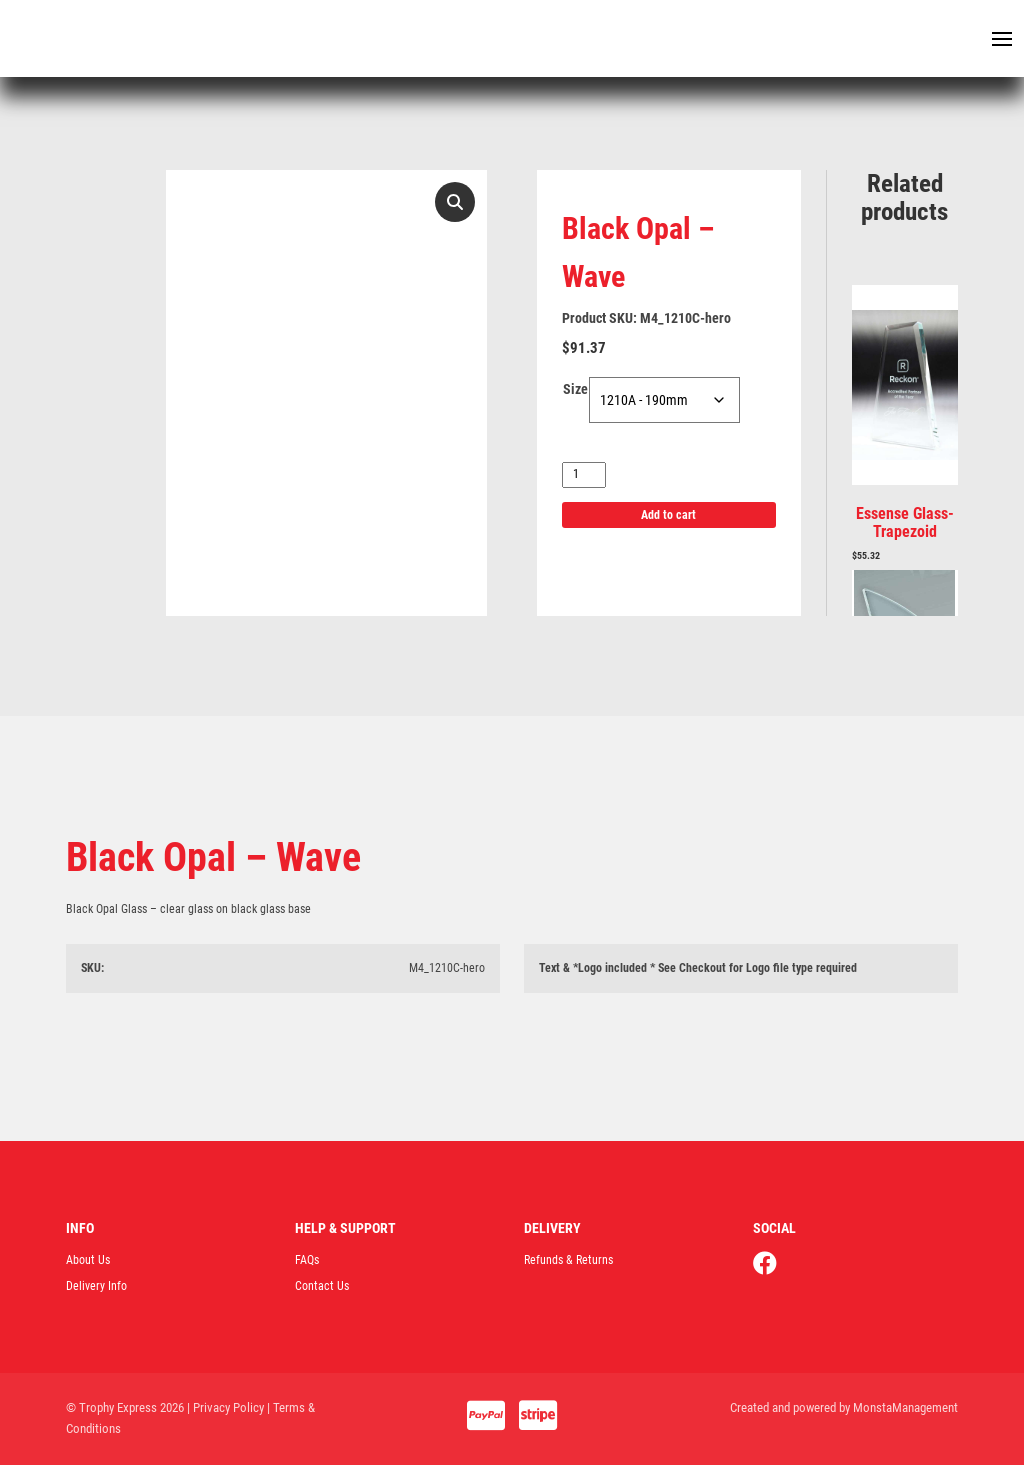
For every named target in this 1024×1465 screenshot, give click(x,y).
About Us (88, 1260)
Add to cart (668, 515)
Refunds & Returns (568, 1260)
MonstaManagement (905, 1407)
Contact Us (322, 1286)
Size (575, 389)
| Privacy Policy (225, 1407)
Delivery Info (96, 1286)
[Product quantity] (584, 474)
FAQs (307, 1260)
